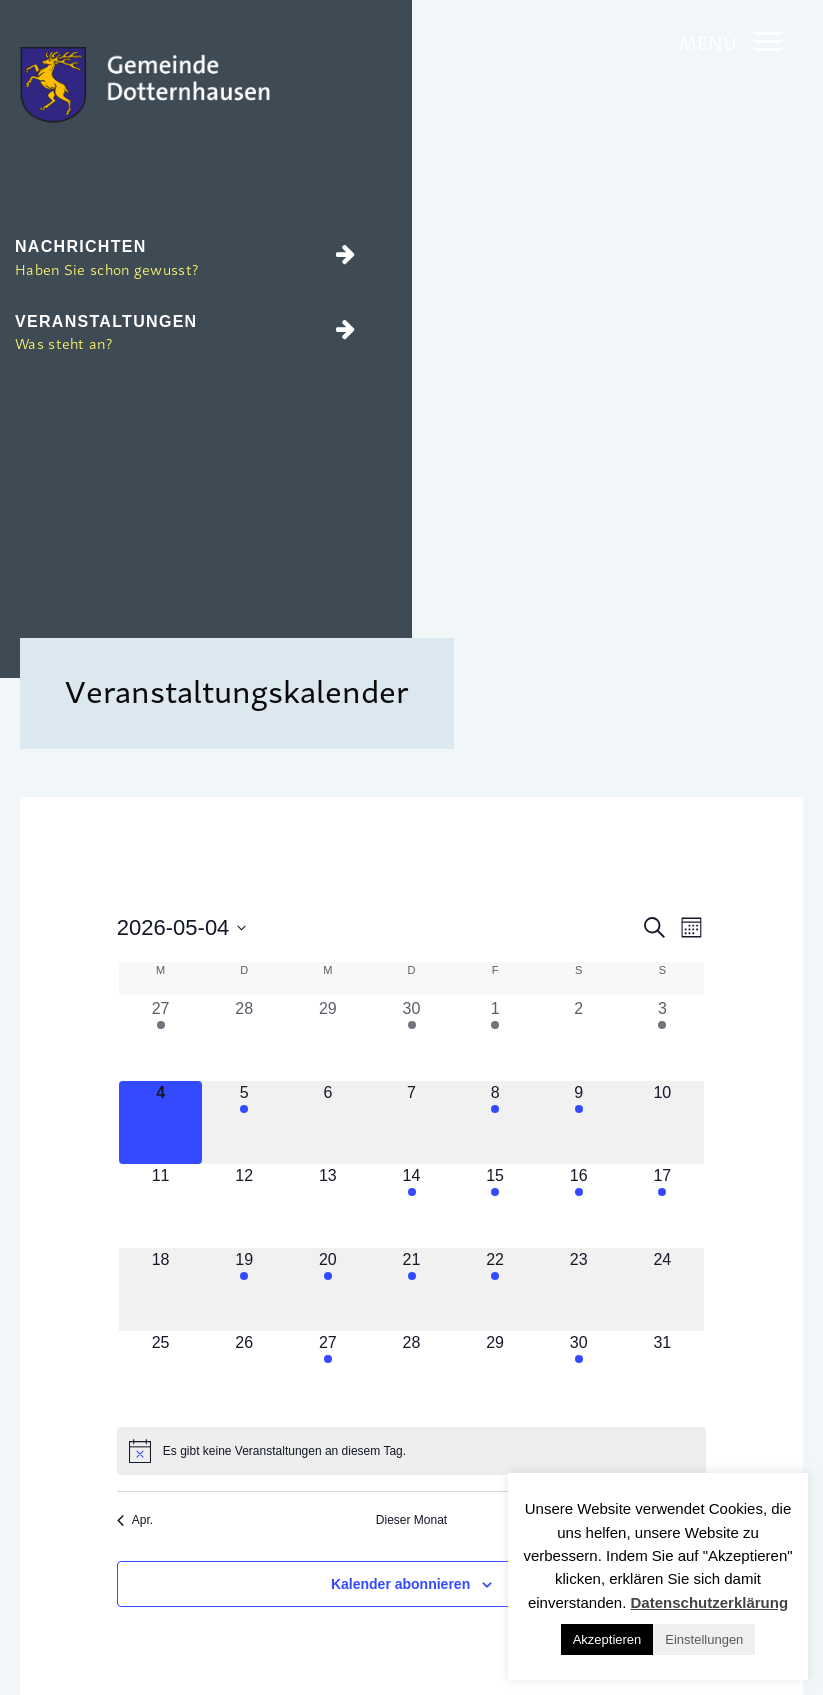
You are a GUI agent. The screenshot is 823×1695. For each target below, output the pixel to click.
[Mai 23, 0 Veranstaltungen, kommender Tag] (579, 1290)
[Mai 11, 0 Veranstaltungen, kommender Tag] (161, 1206)
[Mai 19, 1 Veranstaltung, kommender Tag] (244, 1290)
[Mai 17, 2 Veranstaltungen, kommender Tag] (663, 1206)
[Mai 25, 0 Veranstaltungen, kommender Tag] (161, 1373)
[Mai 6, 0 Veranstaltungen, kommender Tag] (328, 1123)
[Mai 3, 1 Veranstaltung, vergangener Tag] (663, 1039)
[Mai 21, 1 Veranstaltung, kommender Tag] (412, 1290)
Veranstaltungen (186, 333)
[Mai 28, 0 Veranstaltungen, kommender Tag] (412, 1373)
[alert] (411, 1451)
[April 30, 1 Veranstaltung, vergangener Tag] (412, 1039)
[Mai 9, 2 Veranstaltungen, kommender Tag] (579, 1123)
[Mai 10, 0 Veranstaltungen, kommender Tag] (663, 1123)
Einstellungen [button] (704, 1639)
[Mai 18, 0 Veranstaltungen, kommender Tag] (161, 1290)
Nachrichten (186, 258)
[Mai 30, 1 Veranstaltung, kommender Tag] (579, 1373)
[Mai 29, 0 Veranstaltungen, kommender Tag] (495, 1373)
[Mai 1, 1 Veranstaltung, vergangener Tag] (495, 1039)
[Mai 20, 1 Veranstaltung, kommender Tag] (328, 1290)
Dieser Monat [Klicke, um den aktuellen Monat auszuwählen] (411, 1520)
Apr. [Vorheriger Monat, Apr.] (135, 1520)
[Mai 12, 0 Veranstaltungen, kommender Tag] (244, 1206)
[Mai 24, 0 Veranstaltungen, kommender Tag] (663, 1290)
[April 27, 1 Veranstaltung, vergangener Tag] (161, 1039)
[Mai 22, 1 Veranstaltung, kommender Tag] (495, 1290)
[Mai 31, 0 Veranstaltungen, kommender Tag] (663, 1373)
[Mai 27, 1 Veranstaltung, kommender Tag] (328, 1373)
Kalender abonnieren (400, 1584)
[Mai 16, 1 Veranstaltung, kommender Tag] (579, 1206)
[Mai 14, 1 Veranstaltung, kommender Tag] (412, 1206)
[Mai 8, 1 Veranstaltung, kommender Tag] (495, 1123)
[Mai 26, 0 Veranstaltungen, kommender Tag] (244, 1373)
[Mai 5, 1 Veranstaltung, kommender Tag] (244, 1123)
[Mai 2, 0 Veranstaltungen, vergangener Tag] (579, 1039)
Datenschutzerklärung (710, 1602)
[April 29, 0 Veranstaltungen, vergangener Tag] (328, 1039)
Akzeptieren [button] (607, 1639)
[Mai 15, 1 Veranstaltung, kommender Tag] (495, 1206)
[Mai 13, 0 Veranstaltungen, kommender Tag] (328, 1206)
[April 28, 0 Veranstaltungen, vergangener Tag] (244, 1039)
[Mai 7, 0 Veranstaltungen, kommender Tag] (412, 1123)
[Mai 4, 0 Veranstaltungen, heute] (161, 1123)
